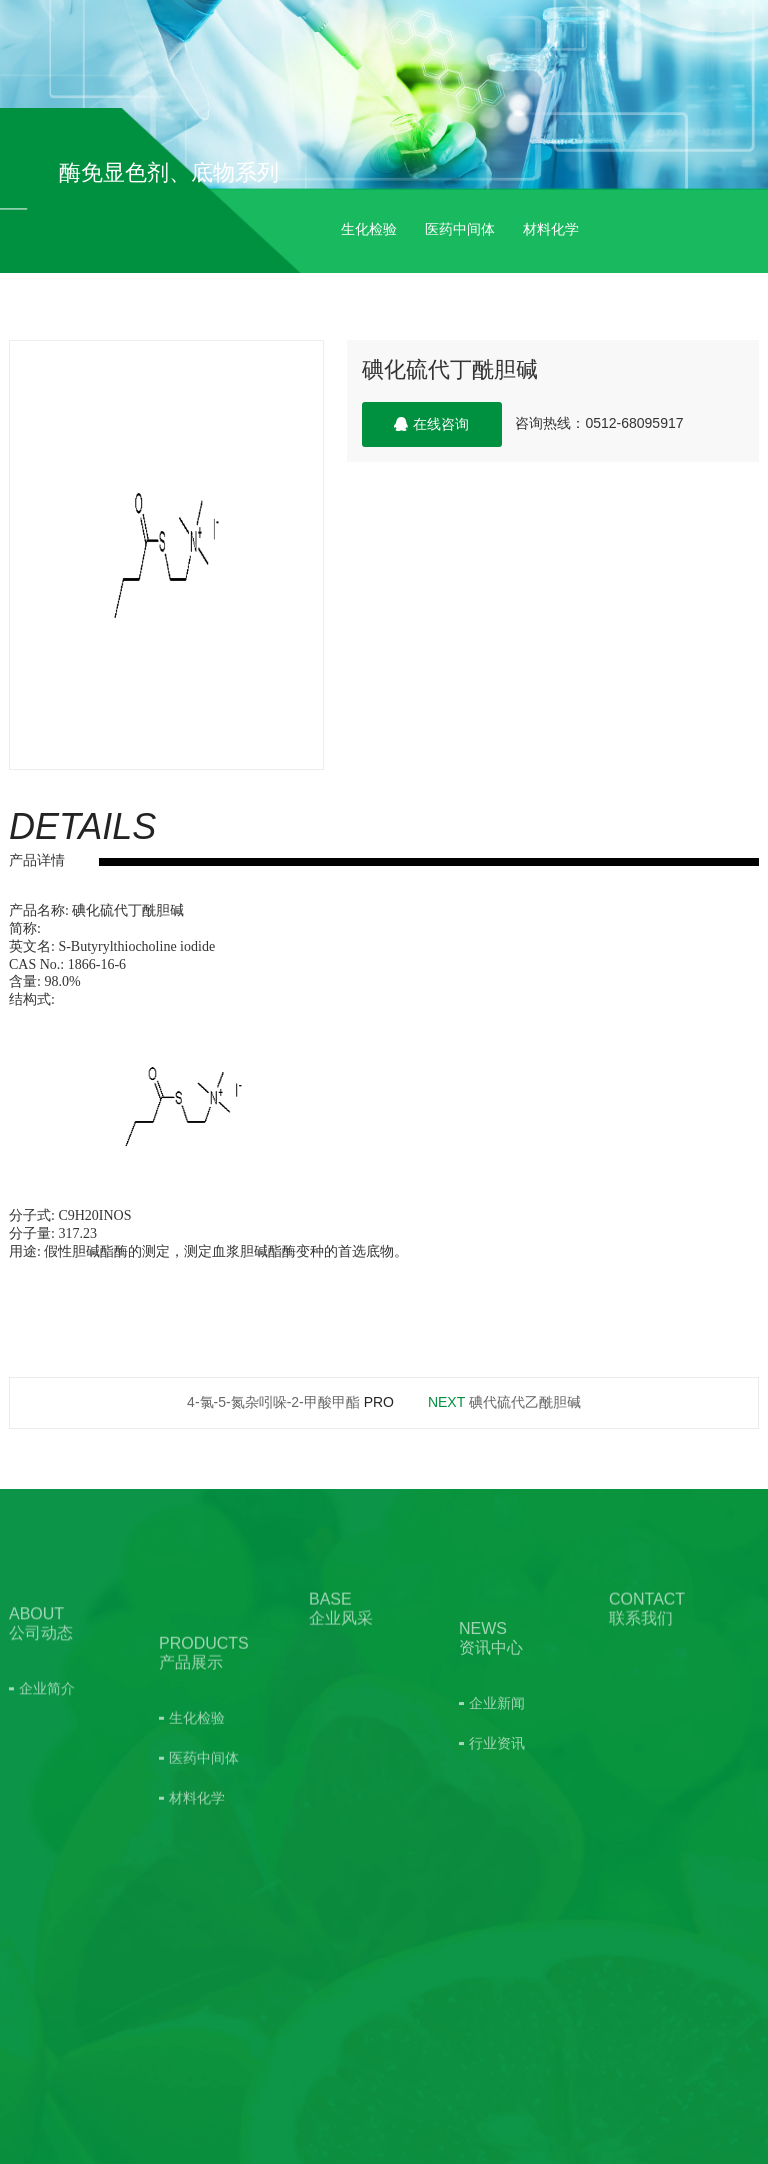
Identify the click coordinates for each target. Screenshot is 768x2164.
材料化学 (551, 229)
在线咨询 (431, 424)
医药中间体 (460, 229)
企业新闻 (497, 1773)
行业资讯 (497, 1813)
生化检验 (369, 229)
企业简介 (47, 1740)
